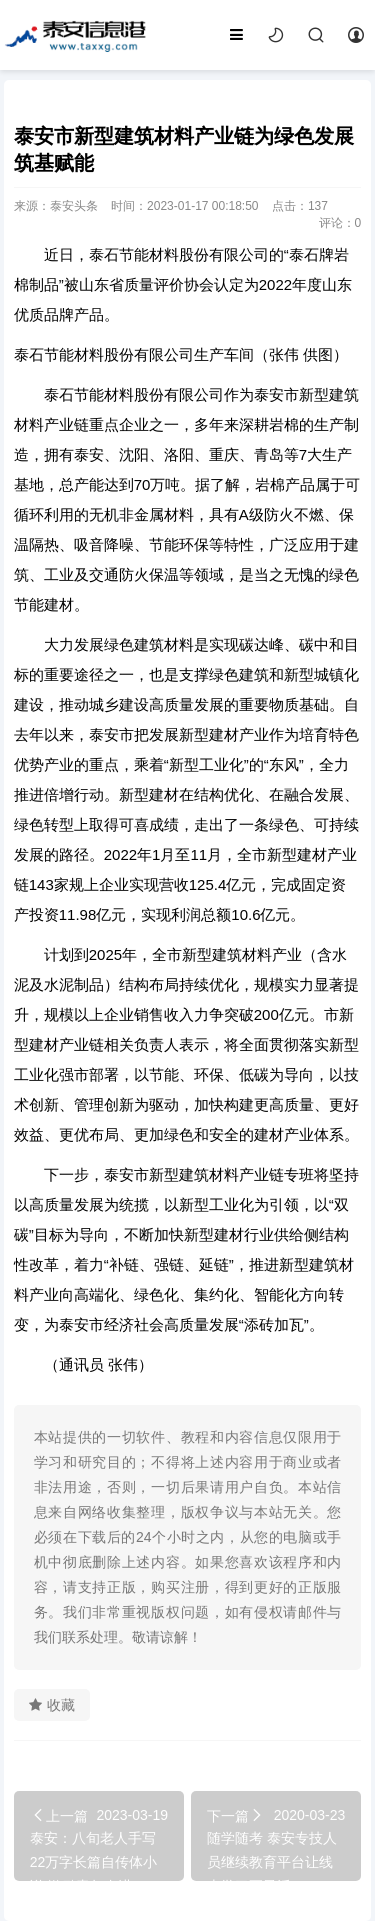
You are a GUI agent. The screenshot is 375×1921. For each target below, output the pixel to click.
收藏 (52, 1705)
